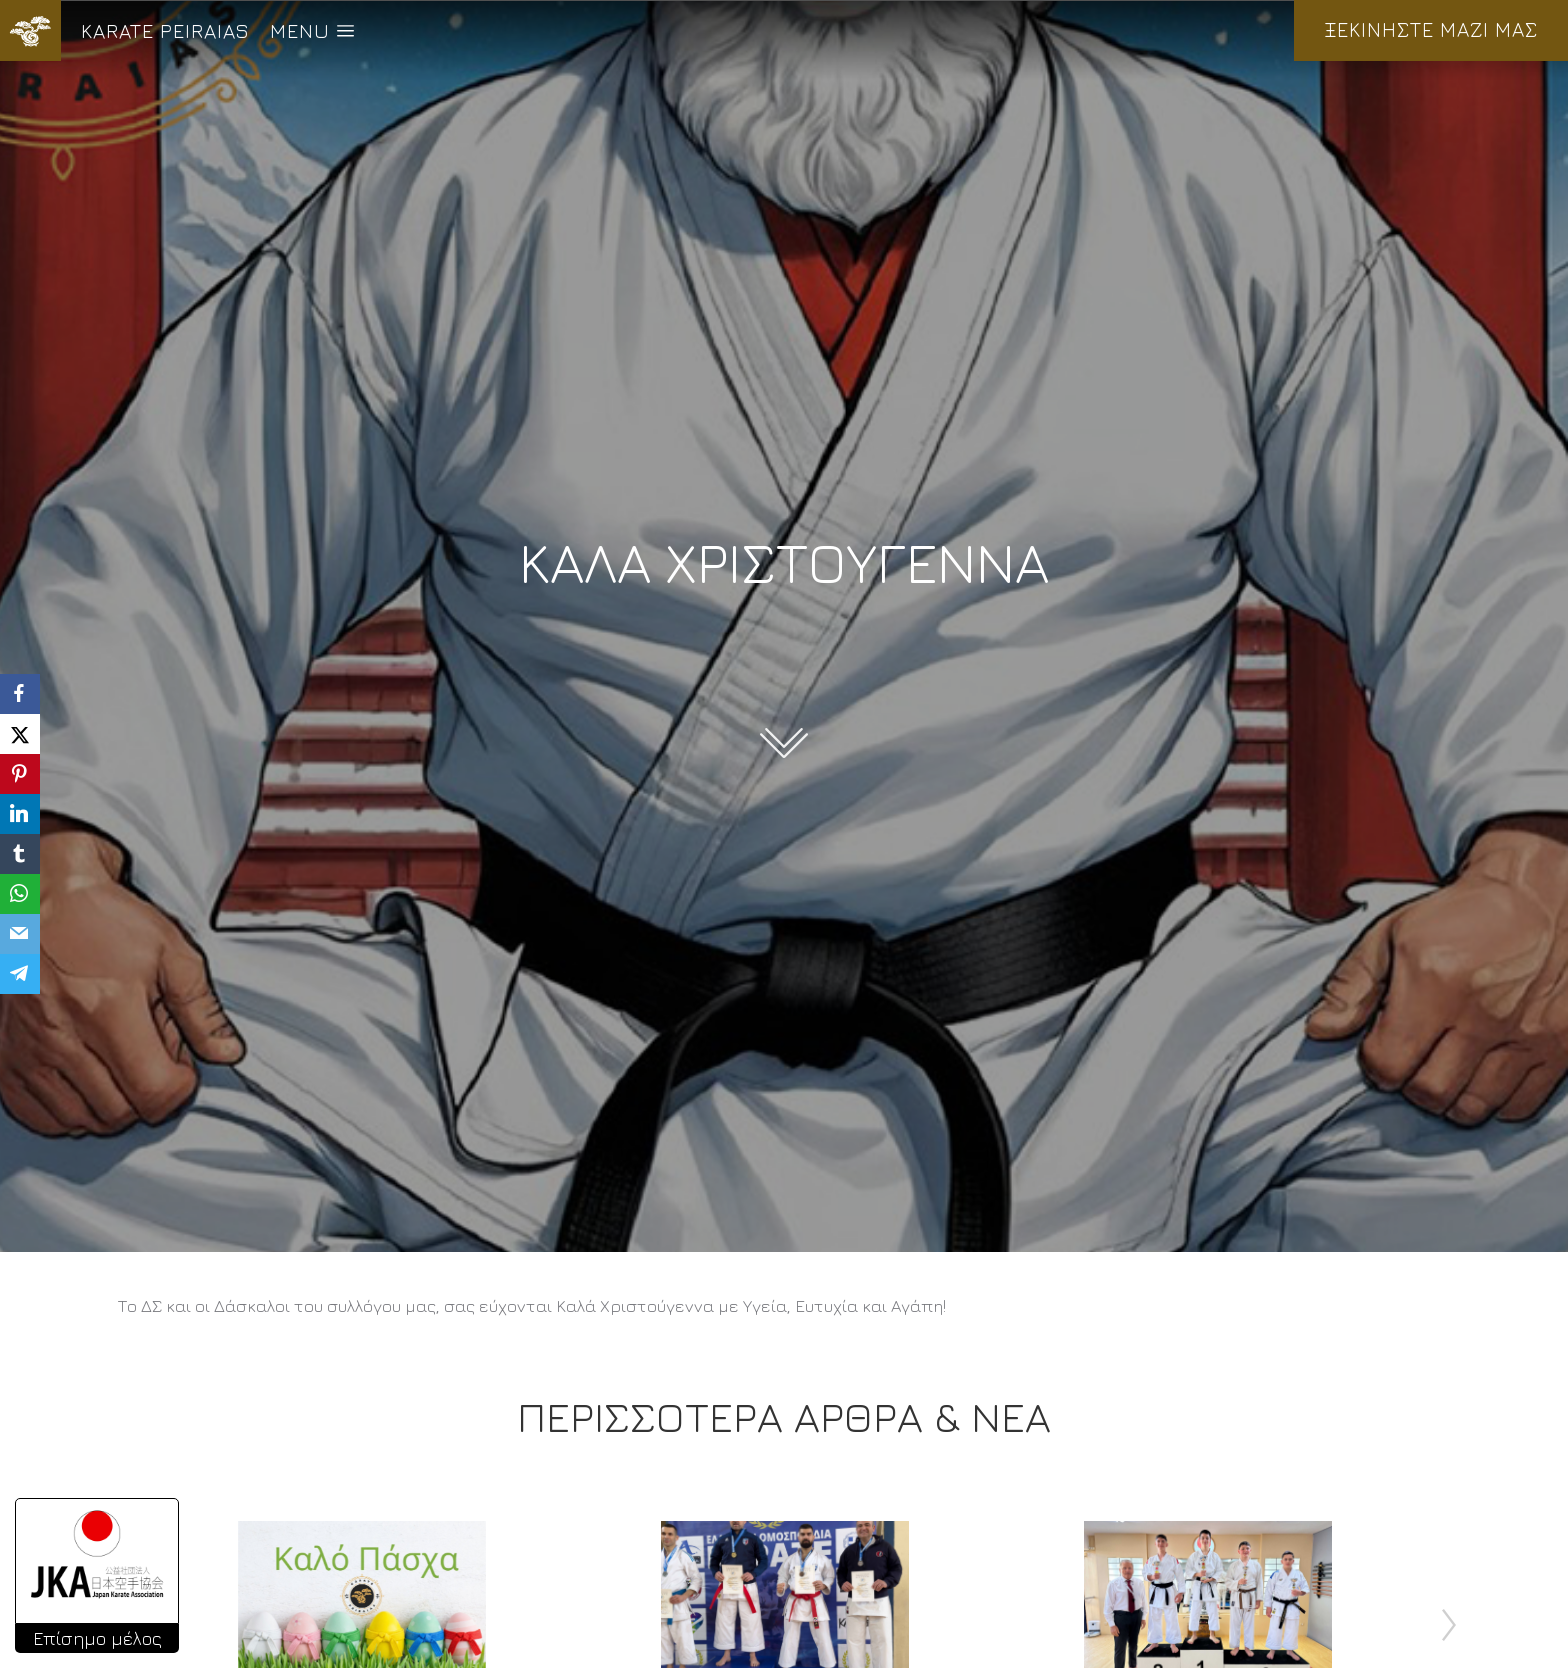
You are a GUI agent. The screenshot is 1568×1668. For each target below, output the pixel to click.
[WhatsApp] (20, 894)
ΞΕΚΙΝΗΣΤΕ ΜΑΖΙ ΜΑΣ (1431, 29)
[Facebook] (20, 694)
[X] (20, 734)
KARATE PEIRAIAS (165, 30)
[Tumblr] (20, 854)
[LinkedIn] (20, 814)
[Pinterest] (20, 774)
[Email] (20, 934)
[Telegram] (20, 974)
